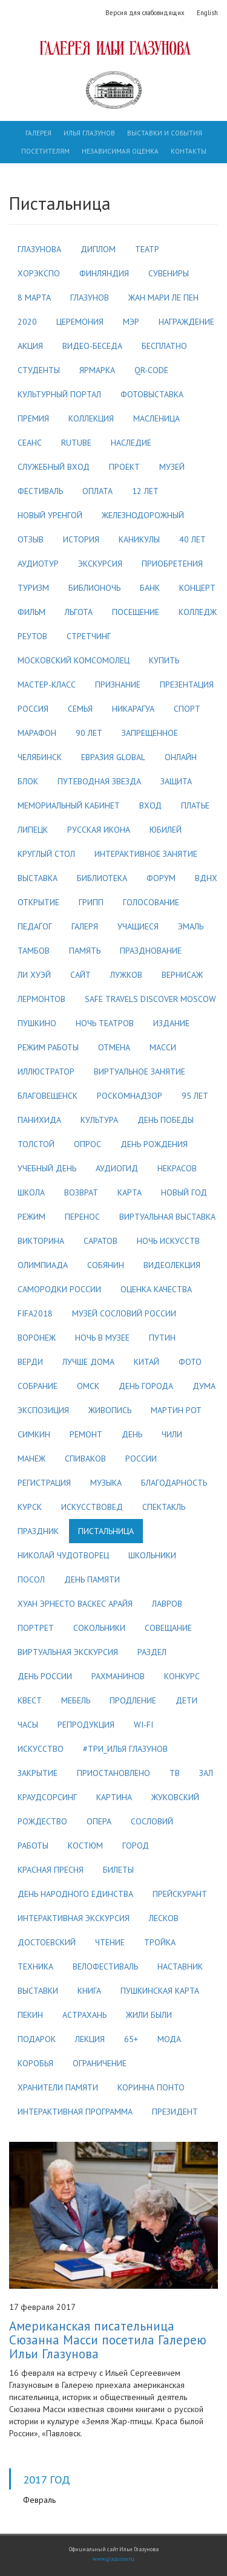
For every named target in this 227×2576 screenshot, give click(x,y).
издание (171, 1023)
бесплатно (164, 345)
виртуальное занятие (139, 1071)
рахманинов (118, 1676)
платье (195, 805)
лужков (126, 974)
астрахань (84, 2014)
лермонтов (41, 999)
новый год (184, 1192)
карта (129, 1192)
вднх (206, 878)
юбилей (166, 829)
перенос (82, 1216)
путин (162, 1337)
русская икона (98, 829)
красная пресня (51, 1869)
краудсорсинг (47, 1797)
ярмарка (97, 370)
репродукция (86, 1724)
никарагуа (133, 708)
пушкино (37, 1023)
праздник (38, 1531)
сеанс (30, 442)
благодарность (174, 1482)
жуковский (175, 1797)
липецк (33, 829)
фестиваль (40, 491)
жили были (149, 2014)
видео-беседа (92, 345)
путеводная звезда (99, 781)
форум (161, 878)
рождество (42, 1821)
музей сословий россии (124, 1313)
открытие (38, 902)
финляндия (104, 273)
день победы (165, 1119)
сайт (80, 974)
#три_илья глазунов (125, 1748)
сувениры (168, 273)
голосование (151, 902)
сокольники (99, 1627)
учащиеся (138, 926)
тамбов (34, 950)
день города (146, 1386)
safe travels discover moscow (150, 999)
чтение (110, 1942)
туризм (33, 587)
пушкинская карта (159, 1990)
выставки (38, 1990)
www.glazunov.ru (113, 2559)
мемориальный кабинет (69, 805)
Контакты (188, 151)
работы (33, 1845)
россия (33, 708)
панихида (39, 1119)
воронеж (37, 1337)
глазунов (89, 297)
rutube (76, 442)
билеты (118, 1869)
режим (31, 1216)
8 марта (34, 297)
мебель (75, 1700)
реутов (32, 636)
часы (28, 1724)
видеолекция (171, 1265)
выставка (38, 878)
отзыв (31, 539)
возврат (81, 1192)
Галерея (38, 133)
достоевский (47, 1942)
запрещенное (150, 732)
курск (30, 1506)
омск (88, 1386)
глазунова (39, 249)
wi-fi (143, 1724)
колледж (198, 612)
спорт (187, 708)
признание (117, 684)
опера (99, 1821)
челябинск (40, 757)
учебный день (47, 1168)
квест (30, 1700)
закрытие (38, 1773)
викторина (41, 1240)
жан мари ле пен (163, 297)
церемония (80, 321)
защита (176, 781)
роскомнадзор (129, 1095)
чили (172, 1434)
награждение (186, 321)
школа (31, 1192)
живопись (109, 1410)
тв (174, 1773)
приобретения (172, 563)
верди (30, 1361)
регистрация (44, 1482)
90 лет (89, 732)
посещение (135, 612)
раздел (151, 1652)
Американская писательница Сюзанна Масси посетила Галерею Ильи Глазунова (107, 2340)
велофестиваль (105, 1966)
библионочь (94, 587)
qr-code (151, 370)
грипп (91, 902)
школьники (152, 1555)
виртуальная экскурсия (68, 1652)
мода (169, 2039)
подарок (37, 2039)
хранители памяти (58, 2087)
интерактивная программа (75, 2111)
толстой (36, 1144)
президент (175, 2111)
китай (146, 1361)
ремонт (86, 1434)
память (84, 950)
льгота (79, 612)
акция (30, 345)
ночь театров (105, 1023)
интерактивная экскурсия (74, 1918)
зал (206, 1773)
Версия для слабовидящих (145, 12)
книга (89, 1990)
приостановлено (113, 1773)
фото (190, 1361)
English (207, 12)
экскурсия (100, 563)
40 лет (192, 539)
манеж (31, 1458)
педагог (35, 926)
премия (33, 418)
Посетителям (45, 151)
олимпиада (43, 1265)
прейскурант (180, 1893)
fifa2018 (35, 1313)
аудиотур (38, 563)
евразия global (113, 757)
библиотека (102, 878)
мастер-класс (47, 684)
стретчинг (89, 636)
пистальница (106, 1531)
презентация (187, 684)
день (132, 1434)
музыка (106, 1482)
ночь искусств (168, 1240)
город (135, 1845)
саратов (100, 1240)
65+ (131, 2039)
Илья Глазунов (89, 133)
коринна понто (151, 2087)
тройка (160, 1942)
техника (35, 1966)
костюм (85, 1845)
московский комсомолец (74, 660)
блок (28, 781)
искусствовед (92, 1506)
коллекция (91, 418)
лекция (90, 2039)
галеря (84, 926)
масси (163, 1047)
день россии (45, 1676)
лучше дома (88, 1361)
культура (99, 1119)
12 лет (145, 491)
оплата (97, 491)
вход (150, 805)
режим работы (48, 1047)
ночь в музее (102, 1337)
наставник (180, 1966)
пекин (30, 2014)
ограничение (100, 2063)
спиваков (85, 1458)
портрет (36, 1627)
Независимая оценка (120, 151)
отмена (114, 1047)
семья (80, 708)
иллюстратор (46, 1071)
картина (114, 1797)
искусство (41, 1748)
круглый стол (46, 853)
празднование (151, 950)
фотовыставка (151, 394)
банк (150, 587)
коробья (35, 2063)
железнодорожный (143, 515)
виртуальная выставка (167, 1216)
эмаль (190, 926)
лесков (164, 1918)
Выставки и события (164, 133)
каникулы (139, 539)
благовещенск (47, 1095)
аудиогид (117, 1168)
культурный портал (59, 394)
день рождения (154, 1144)
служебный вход (54, 466)
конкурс (182, 1676)
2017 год (46, 2479)
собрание (38, 1386)
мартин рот (176, 1410)
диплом (98, 249)
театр (147, 249)
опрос (87, 1144)
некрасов (177, 1168)
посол (31, 1579)
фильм (31, 612)
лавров (167, 1603)
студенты (39, 370)
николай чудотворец (63, 1555)
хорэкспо (39, 273)
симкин (34, 1434)
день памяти (92, 1579)
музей (172, 466)
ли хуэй (34, 974)
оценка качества (156, 1289)
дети (186, 1700)
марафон (37, 732)
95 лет (195, 1095)
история (81, 539)
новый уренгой (50, 515)
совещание (168, 1627)
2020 (27, 321)
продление (133, 1700)
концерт (197, 587)
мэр (131, 321)
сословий (152, 1821)
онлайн (181, 757)
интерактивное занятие (145, 853)
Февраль (39, 2499)
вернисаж (182, 974)
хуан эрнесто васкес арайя (75, 1603)
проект (124, 466)
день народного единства (75, 1893)
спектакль (163, 1506)
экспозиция (43, 1410)
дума (203, 1386)
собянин (105, 1265)
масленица (156, 418)
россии (141, 1458)
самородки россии (59, 1289)
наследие (131, 442)
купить (164, 660)
